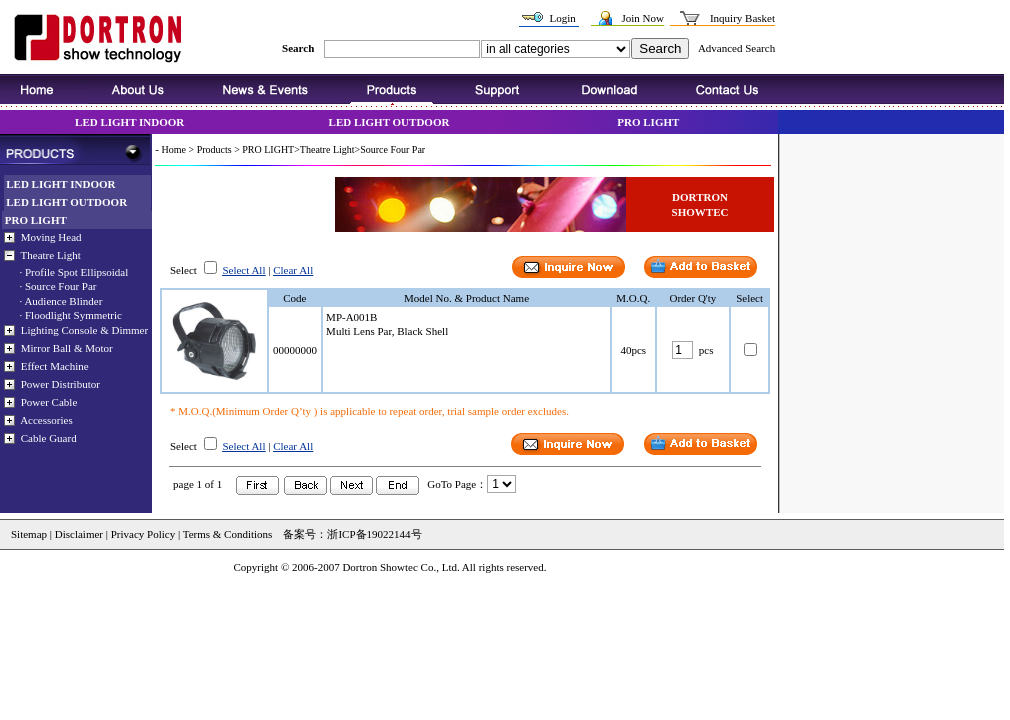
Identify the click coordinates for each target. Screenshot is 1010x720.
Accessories (46, 420)
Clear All (293, 270)
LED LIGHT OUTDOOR (389, 122)
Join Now (642, 18)
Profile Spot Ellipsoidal (76, 272)
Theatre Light (51, 255)
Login (562, 18)
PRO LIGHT (648, 122)
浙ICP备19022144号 (374, 534)
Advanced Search (736, 48)
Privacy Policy (143, 534)
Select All (243, 270)
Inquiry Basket (742, 18)
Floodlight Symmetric (73, 315)
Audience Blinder (63, 301)
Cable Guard (49, 438)
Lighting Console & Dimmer (84, 330)
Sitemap (29, 534)
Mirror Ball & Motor (67, 348)
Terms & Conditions (226, 534)
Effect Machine (55, 366)
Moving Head (51, 237)
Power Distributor (60, 384)
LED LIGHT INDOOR (129, 122)
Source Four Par (61, 286)
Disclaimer (79, 534)
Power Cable (49, 402)
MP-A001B (351, 317)
